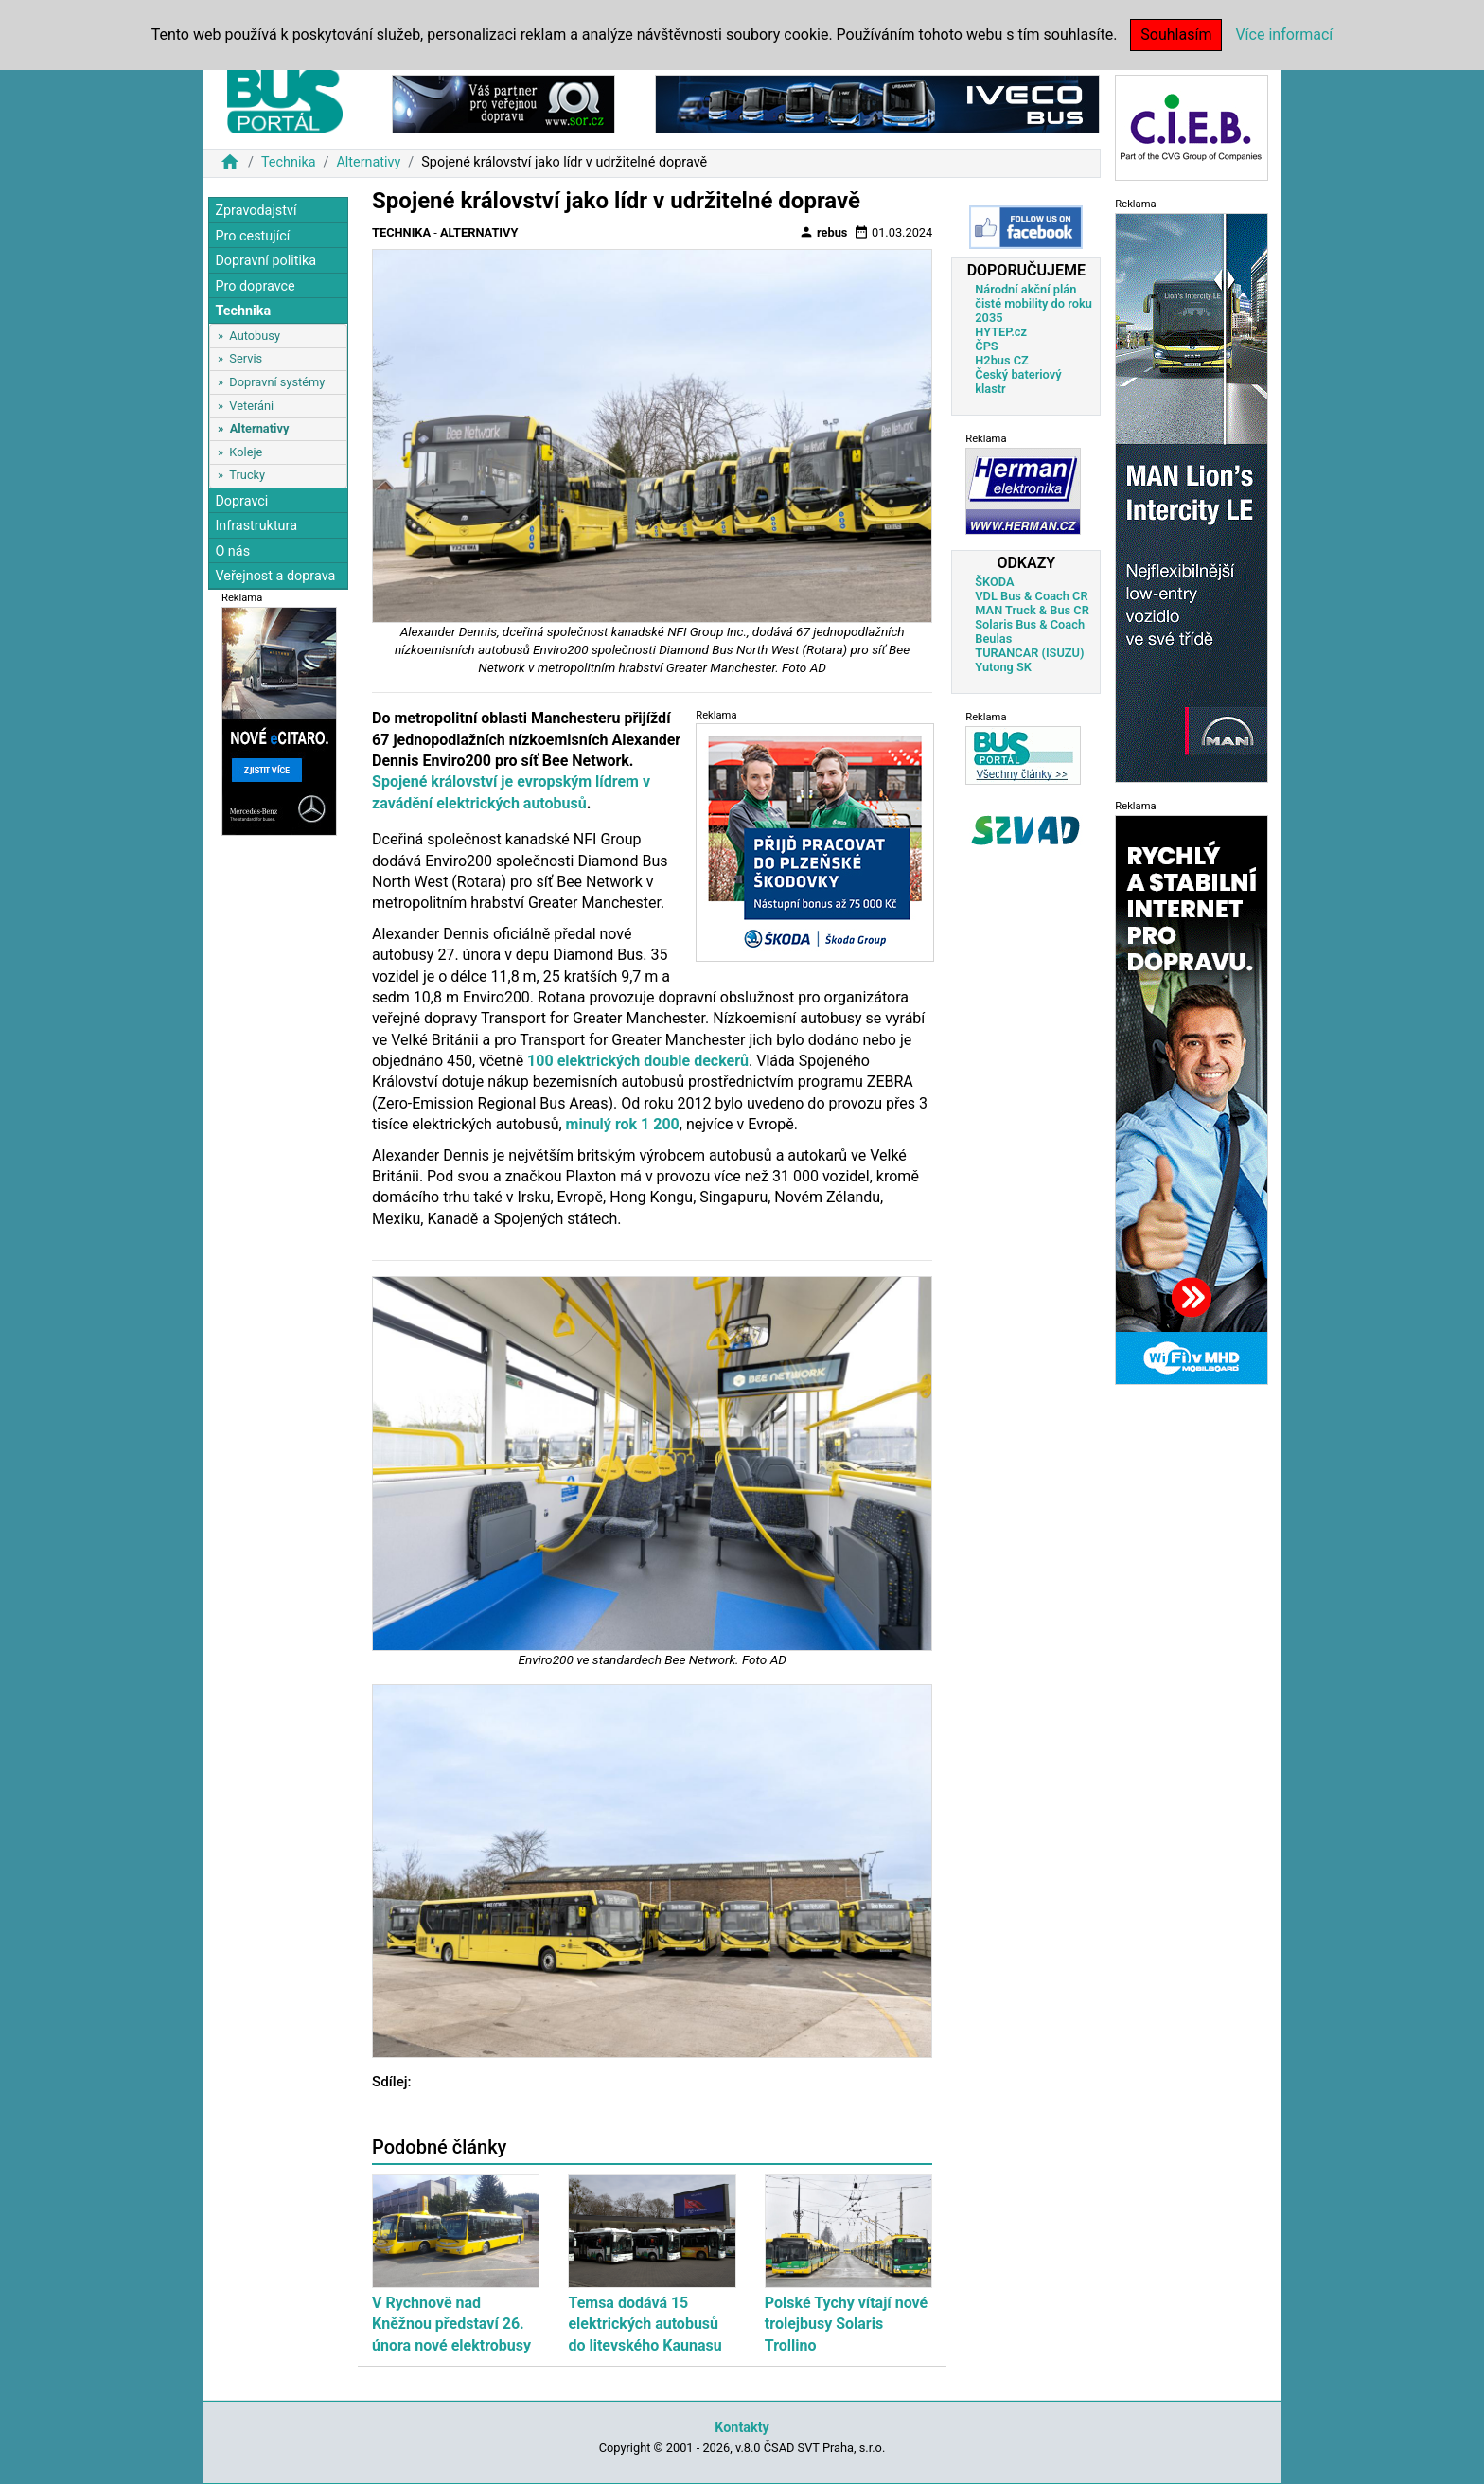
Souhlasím (1175, 35)
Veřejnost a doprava (275, 576)
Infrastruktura (256, 526)
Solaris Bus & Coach (1030, 624)
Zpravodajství (255, 211)
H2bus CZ (1002, 360)
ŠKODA (994, 582)
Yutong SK (1003, 667)
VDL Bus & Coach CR (1031, 596)
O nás (232, 551)
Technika (288, 162)
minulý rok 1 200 (623, 1124)
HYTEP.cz (1001, 332)
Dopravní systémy (277, 382)
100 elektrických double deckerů (638, 1061)
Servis (245, 358)
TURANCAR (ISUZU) (1029, 653)
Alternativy (368, 162)
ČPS (986, 346)
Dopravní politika (265, 261)
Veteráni (251, 406)
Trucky (247, 475)
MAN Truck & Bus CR (1032, 610)
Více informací (1284, 35)
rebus (823, 232)
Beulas (993, 638)
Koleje (245, 452)
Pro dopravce (254, 286)
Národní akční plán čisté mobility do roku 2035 (1033, 303)
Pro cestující (252, 236)
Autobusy (254, 335)
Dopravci (241, 501)
